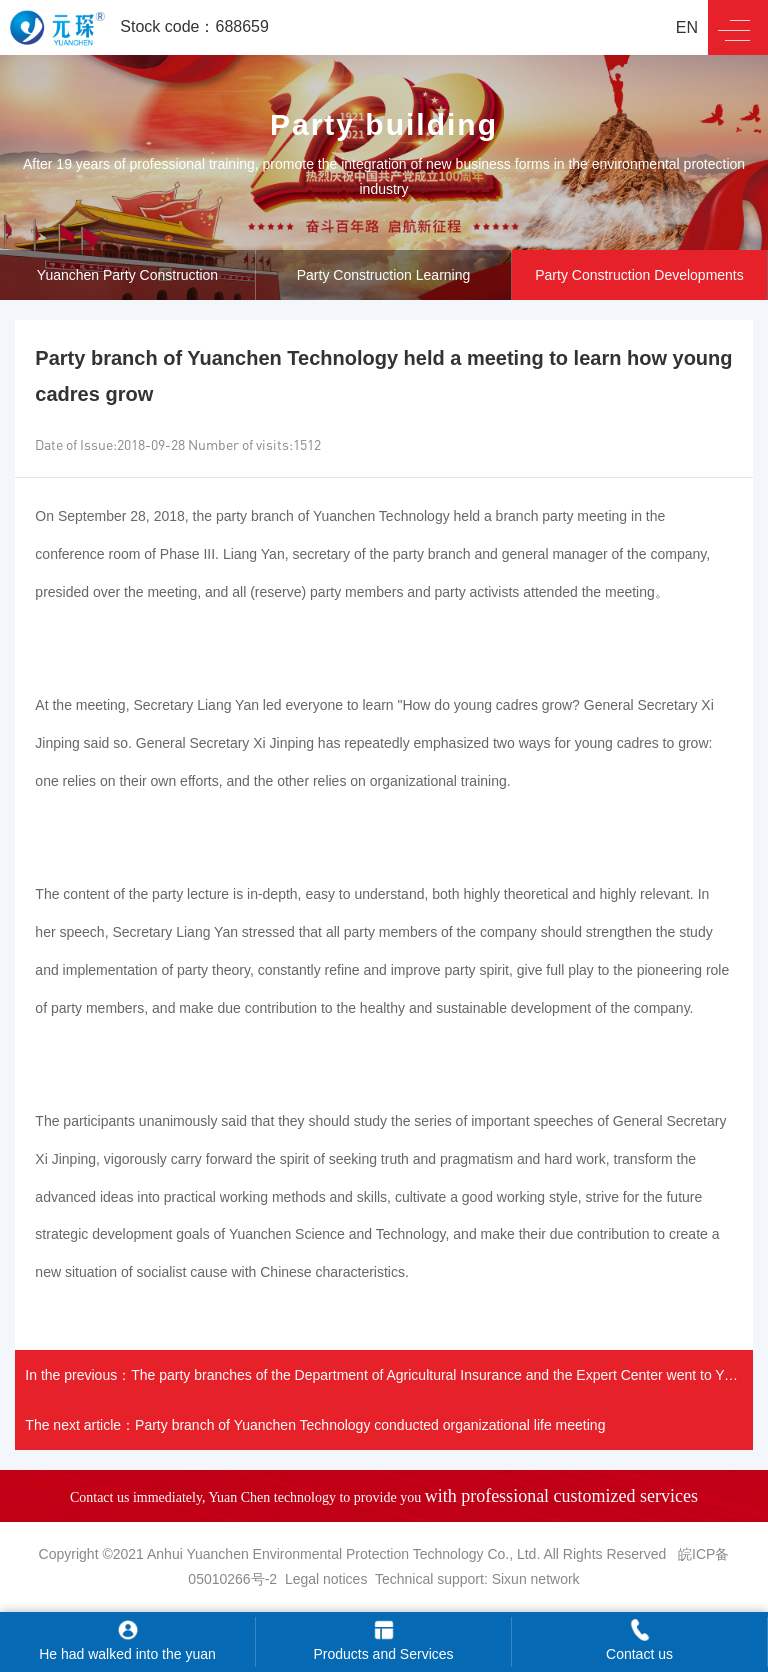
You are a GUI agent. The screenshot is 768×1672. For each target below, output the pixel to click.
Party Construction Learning (384, 275)
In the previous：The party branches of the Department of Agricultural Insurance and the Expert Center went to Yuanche (388, 1375)
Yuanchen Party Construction (127, 275)
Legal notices (326, 1579)
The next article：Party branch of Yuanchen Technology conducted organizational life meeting (315, 1425)
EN (687, 27)
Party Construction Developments (639, 275)
